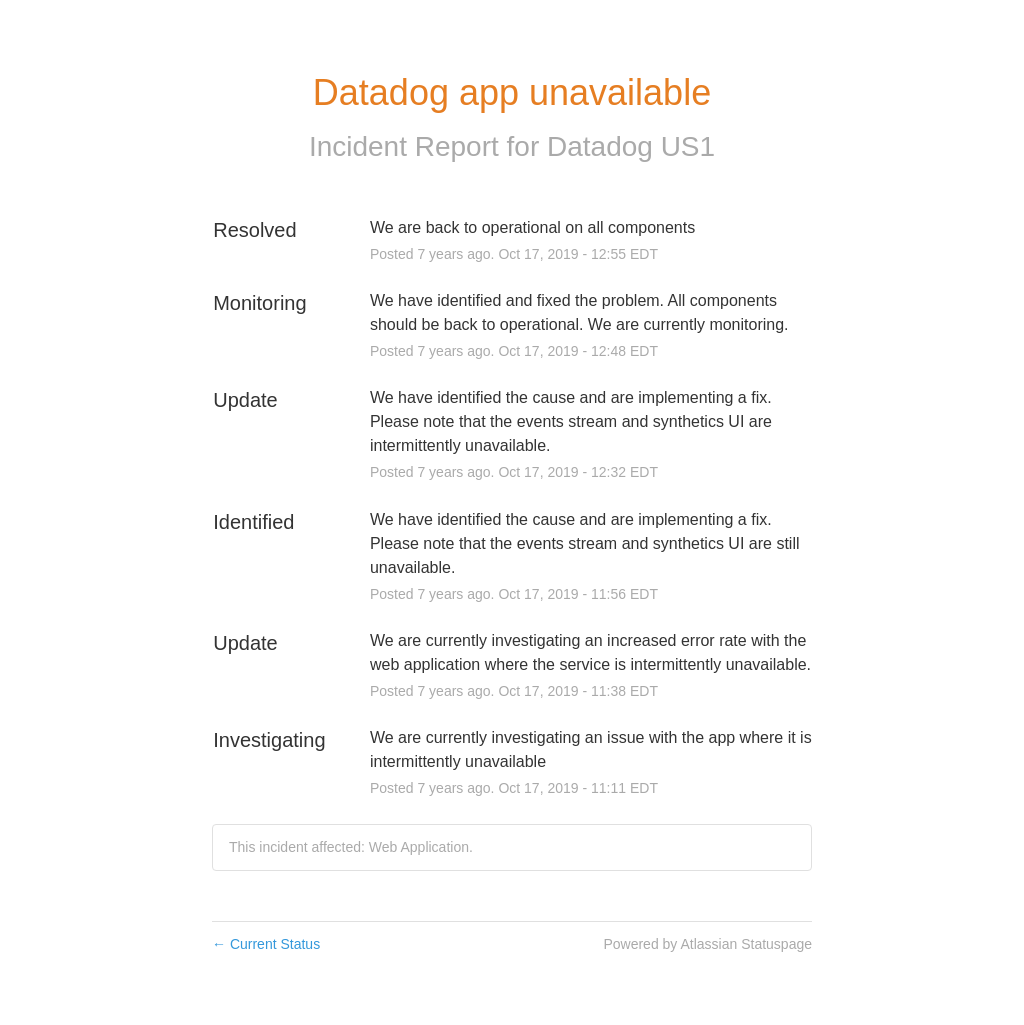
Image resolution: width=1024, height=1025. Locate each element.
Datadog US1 (631, 146)
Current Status (266, 944)
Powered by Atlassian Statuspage (707, 944)
